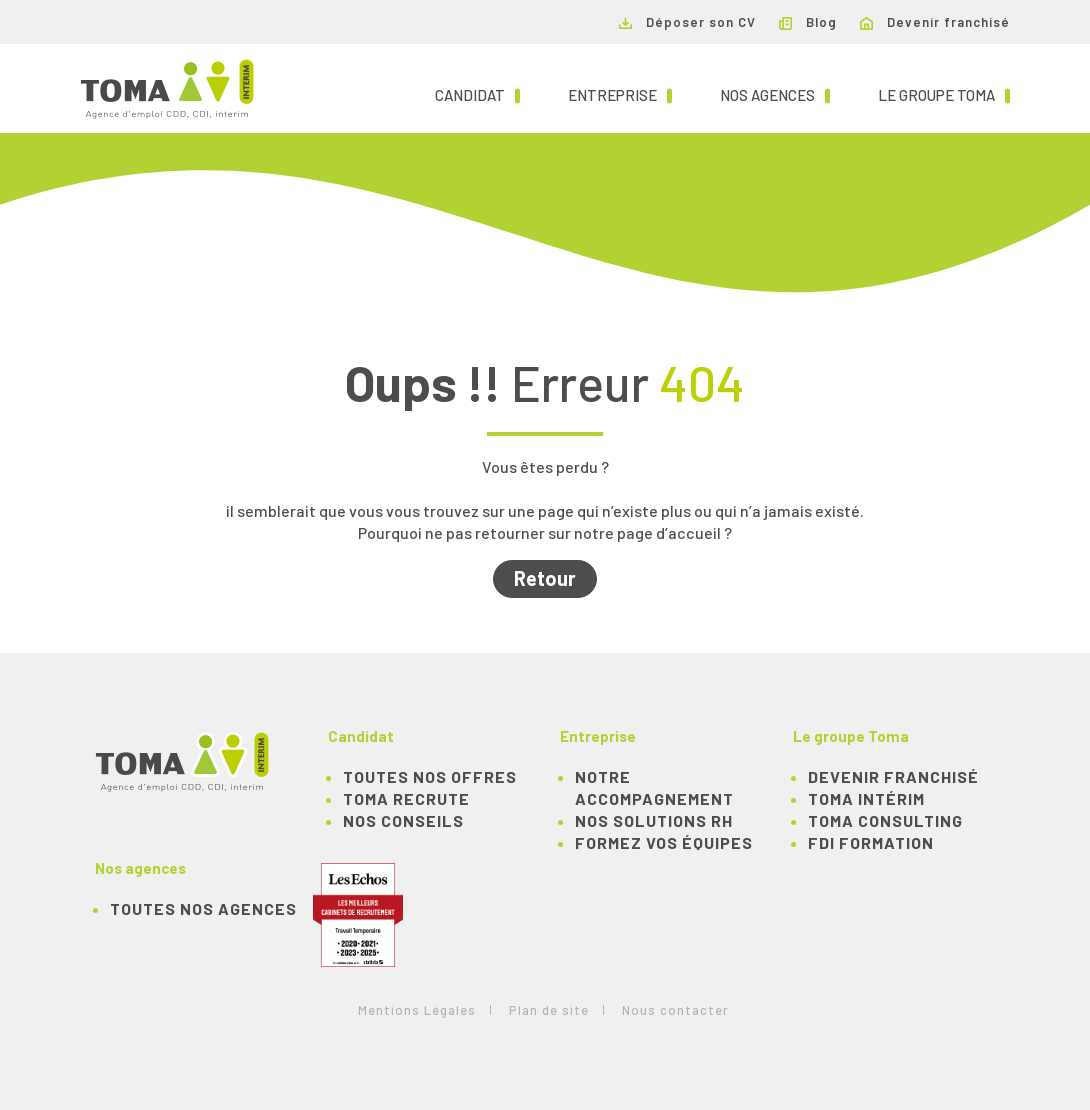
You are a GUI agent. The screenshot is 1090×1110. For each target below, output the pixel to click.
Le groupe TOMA (944, 94)
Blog (808, 22)
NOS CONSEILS (403, 820)
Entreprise (620, 94)
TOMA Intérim (866, 798)
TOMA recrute (406, 798)
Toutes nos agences (203, 908)
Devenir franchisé (935, 22)
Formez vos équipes (664, 842)
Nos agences (775, 94)
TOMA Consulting (885, 820)
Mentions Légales (417, 1010)
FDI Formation (871, 842)
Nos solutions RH (654, 820)
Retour (545, 578)
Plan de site (549, 1010)
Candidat (477, 94)
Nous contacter (675, 1010)
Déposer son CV (687, 22)
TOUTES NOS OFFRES (430, 776)
